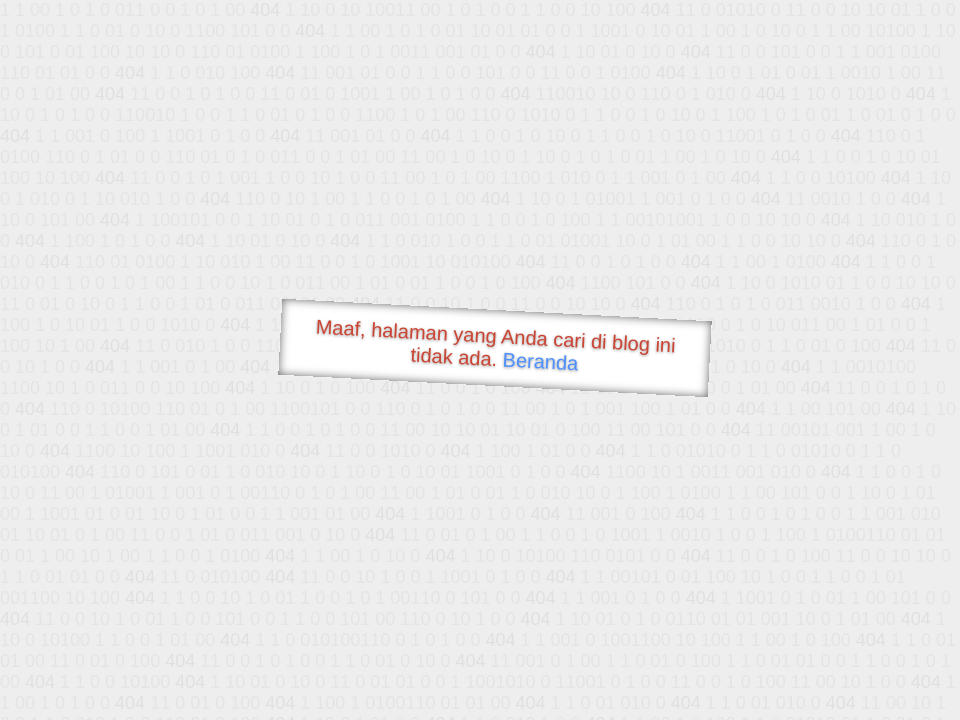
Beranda (540, 361)
